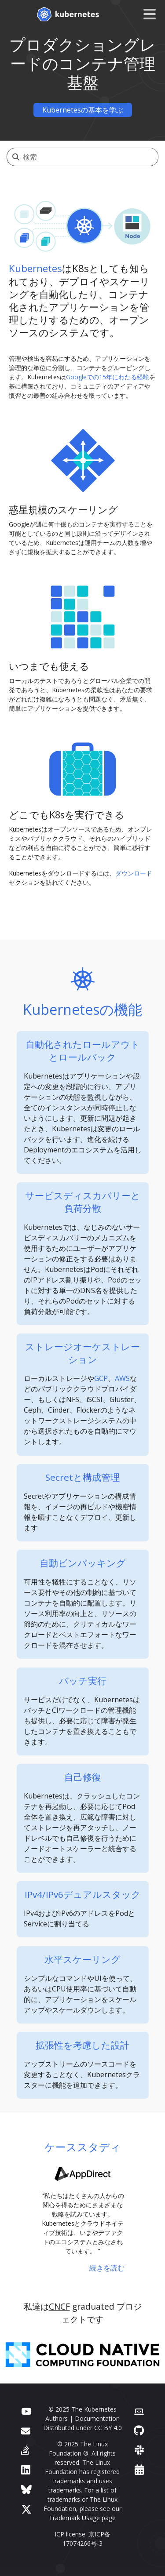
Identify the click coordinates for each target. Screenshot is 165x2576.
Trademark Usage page (82, 2518)
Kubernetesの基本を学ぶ (82, 110)
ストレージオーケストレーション (82, 1353)
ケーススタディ (82, 2147)
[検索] (90, 157)
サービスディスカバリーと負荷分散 (82, 1201)
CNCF (59, 2306)
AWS (122, 1378)
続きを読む (107, 2268)
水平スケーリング (82, 1959)
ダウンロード (133, 873)
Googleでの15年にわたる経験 (107, 377)
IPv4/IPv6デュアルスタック (83, 1894)
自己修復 (82, 1777)
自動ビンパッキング (83, 1563)
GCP (101, 1378)
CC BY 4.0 (108, 2427)
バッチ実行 (82, 1681)
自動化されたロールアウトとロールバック (83, 1050)
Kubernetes (35, 268)
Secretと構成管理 (82, 1477)
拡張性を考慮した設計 (82, 2045)
